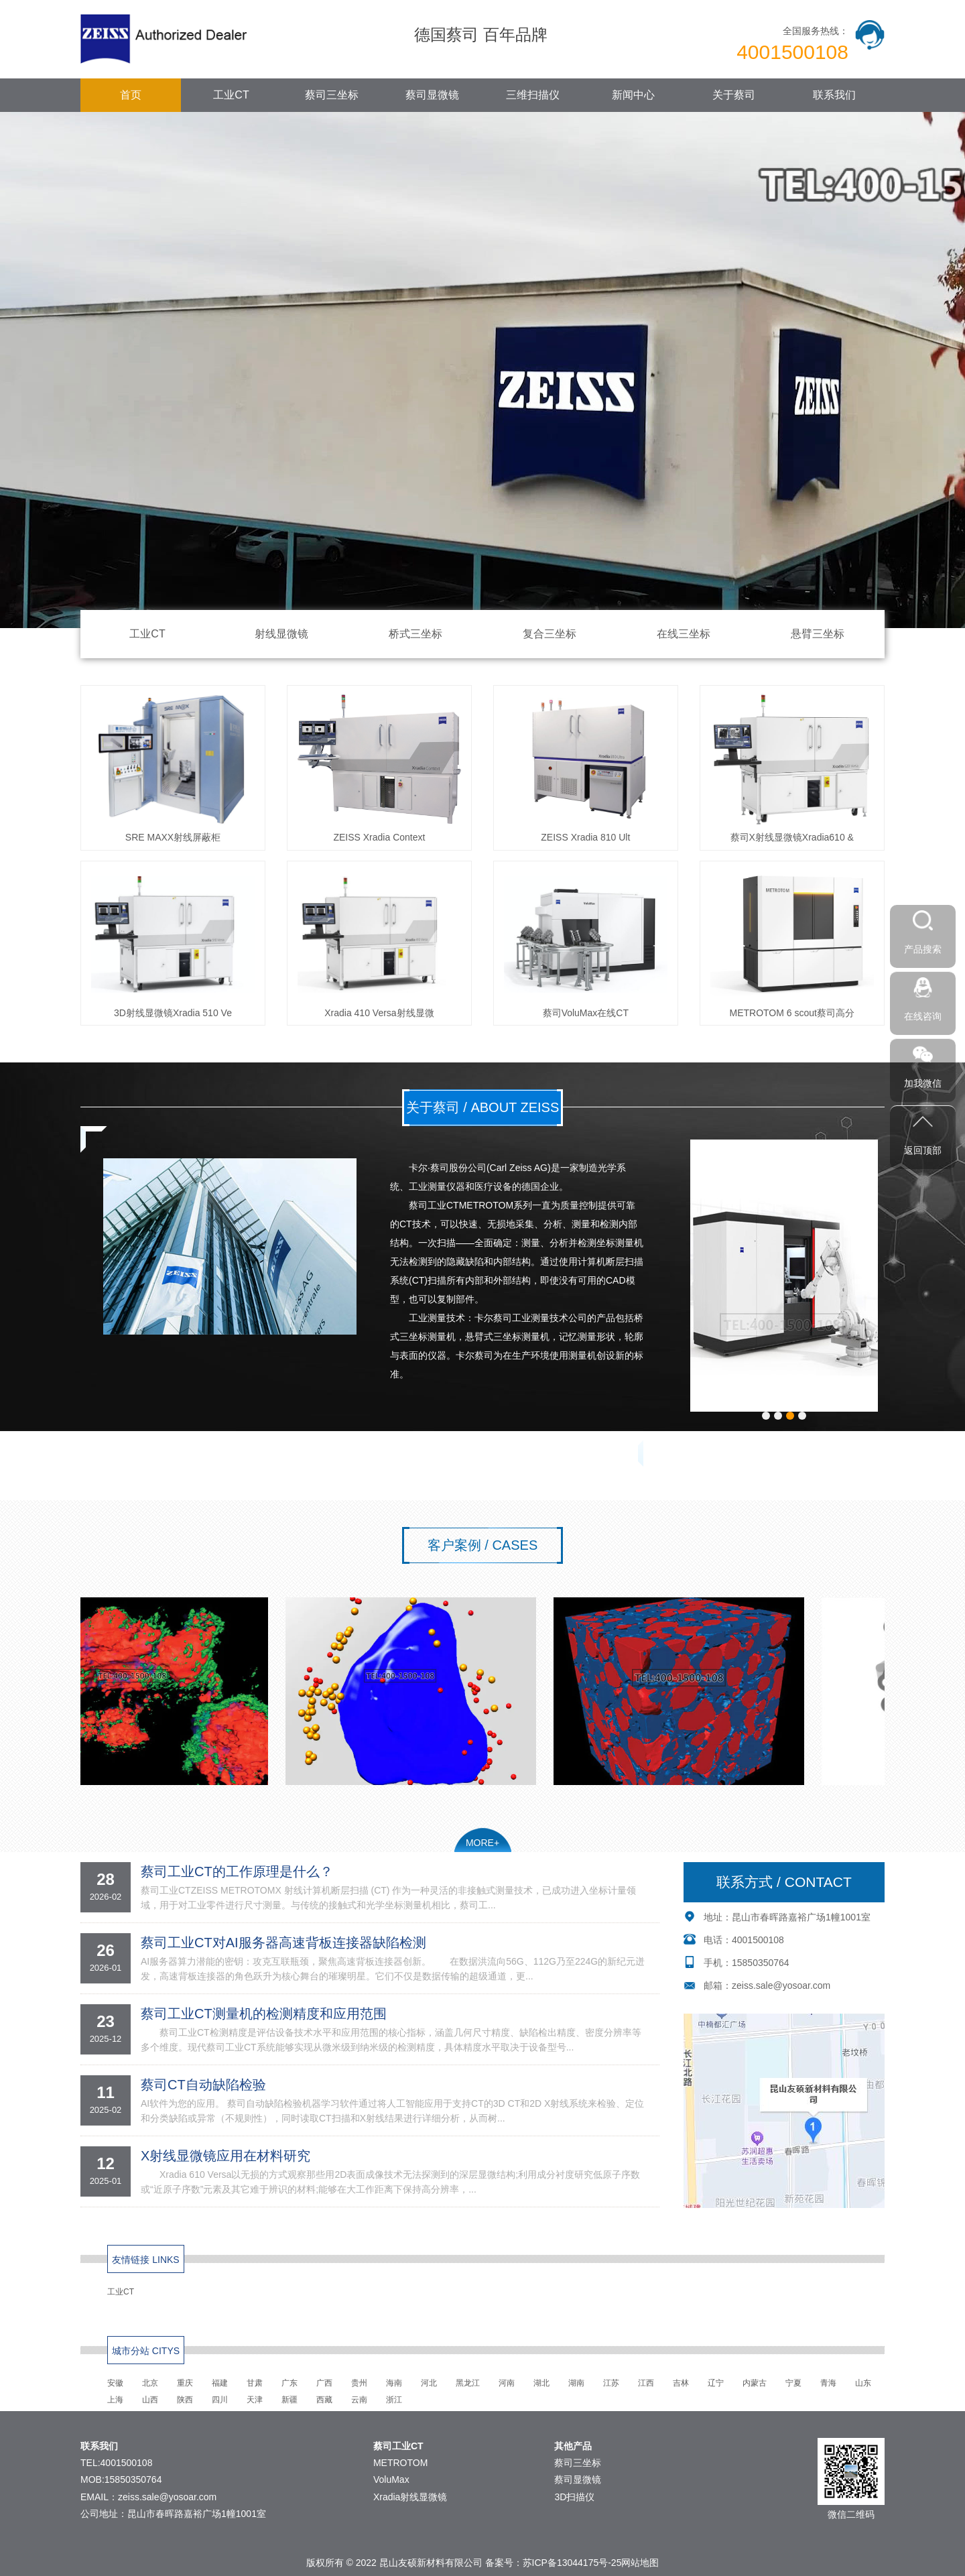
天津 (255, 2399)
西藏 (324, 2399)
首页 (130, 95)
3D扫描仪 (574, 2497)
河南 (507, 2383)
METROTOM (400, 2462)
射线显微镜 (281, 633)
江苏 (611, 2383)
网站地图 (640, 2562)
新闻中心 (633, 95)
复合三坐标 (549, 633)
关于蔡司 (733, 95)
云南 (359, 2399)
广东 (289, 2383)
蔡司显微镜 (432, 95)
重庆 (185, 2383)
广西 (324, 2383)
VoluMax (391, 2479)
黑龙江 (468, 2383)
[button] (766, 1416)
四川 (220, 2399)
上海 (115, 2399)
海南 (394, 2383)
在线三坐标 (683, 633)
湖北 (541, 2383)
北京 (150, 2383)
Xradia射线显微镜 (410, 2497)
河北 (429, 2383)
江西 (646, 2383)
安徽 (115, 2383)
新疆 (289, 2399)
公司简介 (138, 1455)
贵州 (359, 2383)
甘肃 (255, 2383)
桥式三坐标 (415, 633)
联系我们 (834, 95)
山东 (863, 2383)
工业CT (231, 95)
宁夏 (793, 2383)
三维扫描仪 (533, 95)
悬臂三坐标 (817, 633)
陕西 (185, 2399)
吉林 (681, 2383)
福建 (220, 2383)
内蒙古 (755, 2383)
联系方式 (224, 1455)
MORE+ (482, 1842)
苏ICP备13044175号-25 (572, 2562)
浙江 (394, 2399)
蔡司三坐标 (332, 95)
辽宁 (716, 2383)
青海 (828, 2383)
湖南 (576, 2383)
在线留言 (311, 1455)
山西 (150, 2399)
